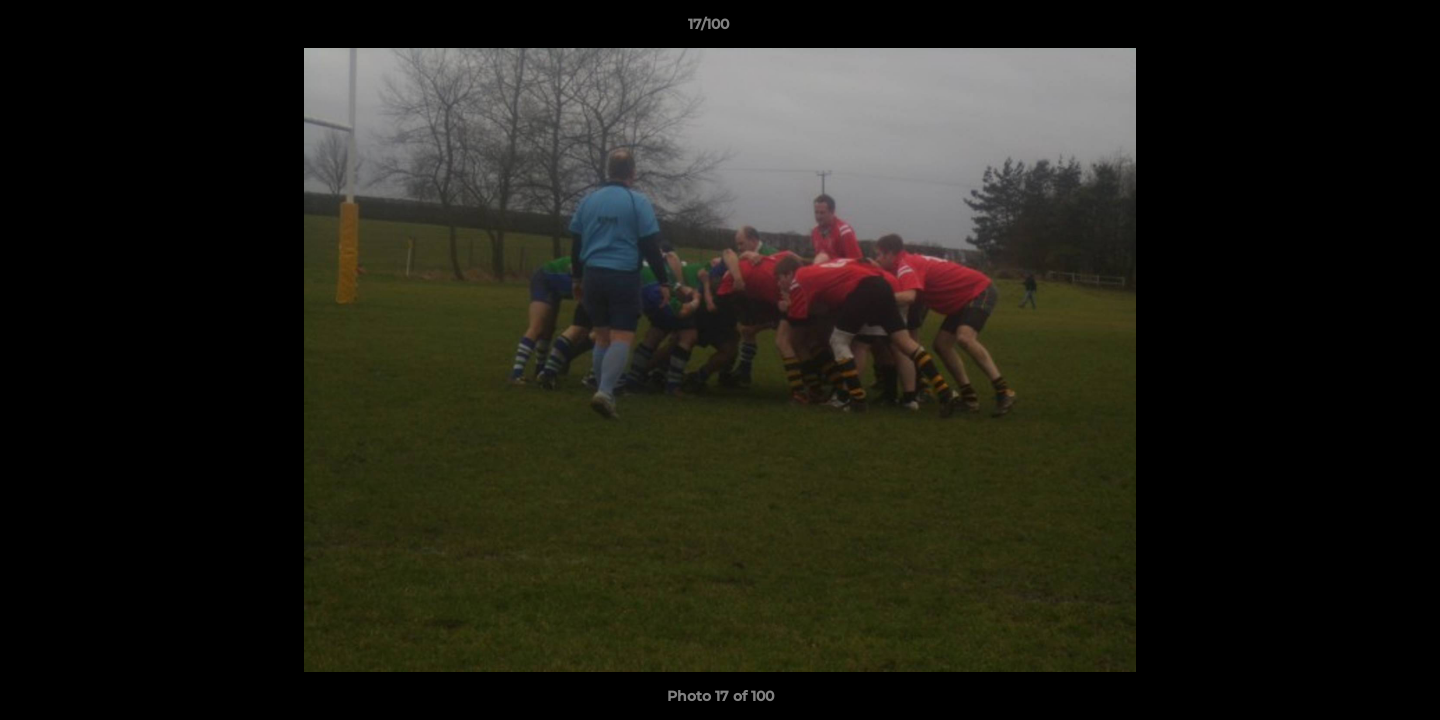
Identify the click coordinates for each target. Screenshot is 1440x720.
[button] (1356, 29)
